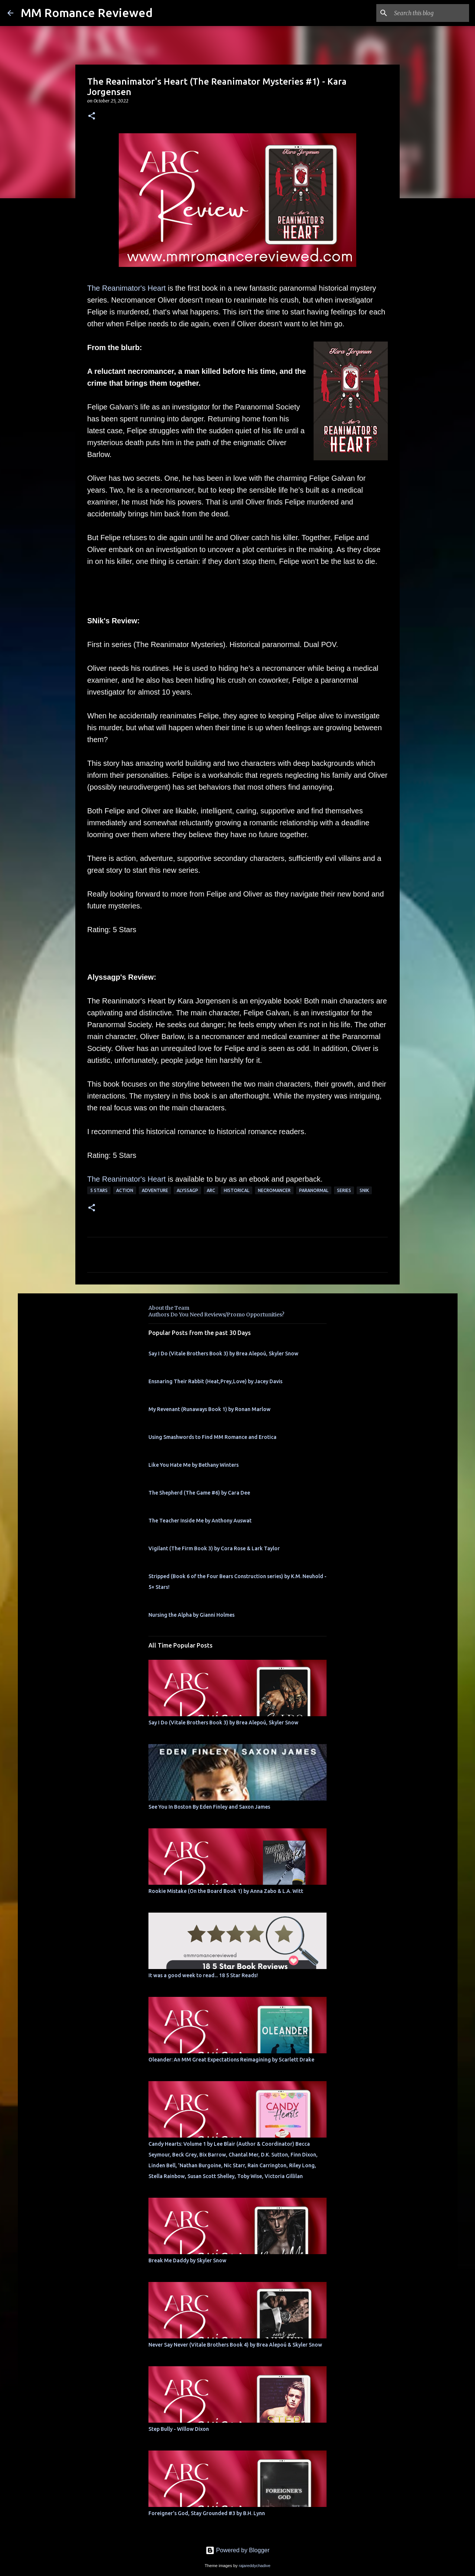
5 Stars (99, 1190)
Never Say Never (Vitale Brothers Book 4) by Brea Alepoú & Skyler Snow (235, 2345)
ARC (211, 1190)
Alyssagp (187, 1190)
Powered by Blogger (238, 2550)
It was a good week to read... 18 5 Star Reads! (203, 1975)
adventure (155, 1190)
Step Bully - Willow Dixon (178, 2429)
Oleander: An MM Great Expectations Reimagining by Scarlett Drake (231, 2060)
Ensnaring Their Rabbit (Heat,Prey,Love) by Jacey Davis (215, 1381)
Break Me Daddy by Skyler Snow (187, 2260)
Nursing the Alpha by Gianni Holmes (191, 1615)
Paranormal (313, 1190)
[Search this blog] (430, 13)
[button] (91, 116)
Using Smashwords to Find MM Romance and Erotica (212, 1437)
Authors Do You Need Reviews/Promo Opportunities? (216, 1314)
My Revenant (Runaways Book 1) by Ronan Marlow (209, 1409)
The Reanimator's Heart (126, 288)
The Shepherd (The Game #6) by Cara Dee (199, 1493)
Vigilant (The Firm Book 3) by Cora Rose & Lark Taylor (214, 1548)
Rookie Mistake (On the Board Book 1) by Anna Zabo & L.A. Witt (225, 1891)
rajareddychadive (254, 2565)
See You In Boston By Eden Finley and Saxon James (209, 1807)
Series (344, 1190)
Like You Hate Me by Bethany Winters (193, 1465)
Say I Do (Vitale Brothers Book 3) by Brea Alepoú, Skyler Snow (223, 1353)
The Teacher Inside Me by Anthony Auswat (200, 1521)
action (124, 1190)
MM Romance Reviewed (87, 12)
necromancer (274, 1190)
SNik (364, 1190)
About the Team (168, 1308)
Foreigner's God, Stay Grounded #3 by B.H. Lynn (206, 2513)
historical (236, 1190)
